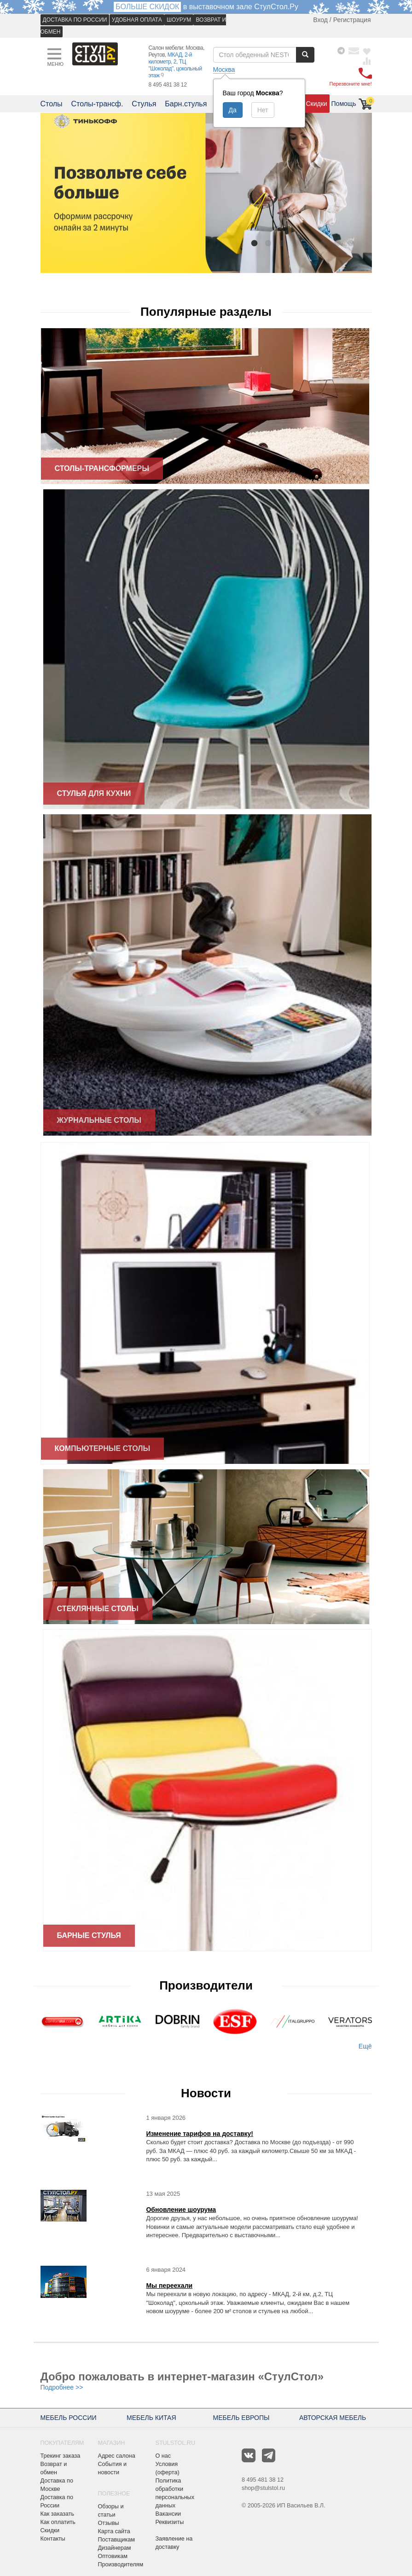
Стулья (144, 104)
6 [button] (323, 243)
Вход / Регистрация (342, 19)
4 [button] (296, 243)
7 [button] (337, 243)
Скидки (316, 103)
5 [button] (309, 243)
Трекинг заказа (61, 2456)
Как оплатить (58, 2522)
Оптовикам (113, 2556)
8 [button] (351, 243)
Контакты (53, 2538)
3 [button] (282, 243)
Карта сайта (114, 2531)
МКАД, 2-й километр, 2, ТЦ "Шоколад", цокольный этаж (175, 65)
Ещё (365, 2046)
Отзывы (108, 2523)
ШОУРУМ (179, 20)
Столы (52, 104)
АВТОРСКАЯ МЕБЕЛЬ (332, 2417)
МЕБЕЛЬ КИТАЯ (151, 2417)
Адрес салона (116, 2456)
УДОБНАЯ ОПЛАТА (137, 20)
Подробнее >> (62, 2387)
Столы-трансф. (97, 104)
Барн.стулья (186, 104)
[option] (206, 193)
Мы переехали (169, 2285)
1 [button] (254, 243)
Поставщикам (116, 2539)
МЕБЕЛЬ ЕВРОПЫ (241, 2417)
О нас (163, 2456)
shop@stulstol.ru (263, 2488)
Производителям (121, 2564)
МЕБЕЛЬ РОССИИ (69, 2417)
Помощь (343, 103)
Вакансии (168, 2514)
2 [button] (268, 243)
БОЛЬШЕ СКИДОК (147, 7)
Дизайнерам (114, 2548)
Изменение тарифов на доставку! (199, 2133)
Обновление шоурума (181, 2209)
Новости (206, 2093)
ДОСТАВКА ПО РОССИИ (75, 20)
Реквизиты (170, 2522)
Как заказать (58, 2514)
